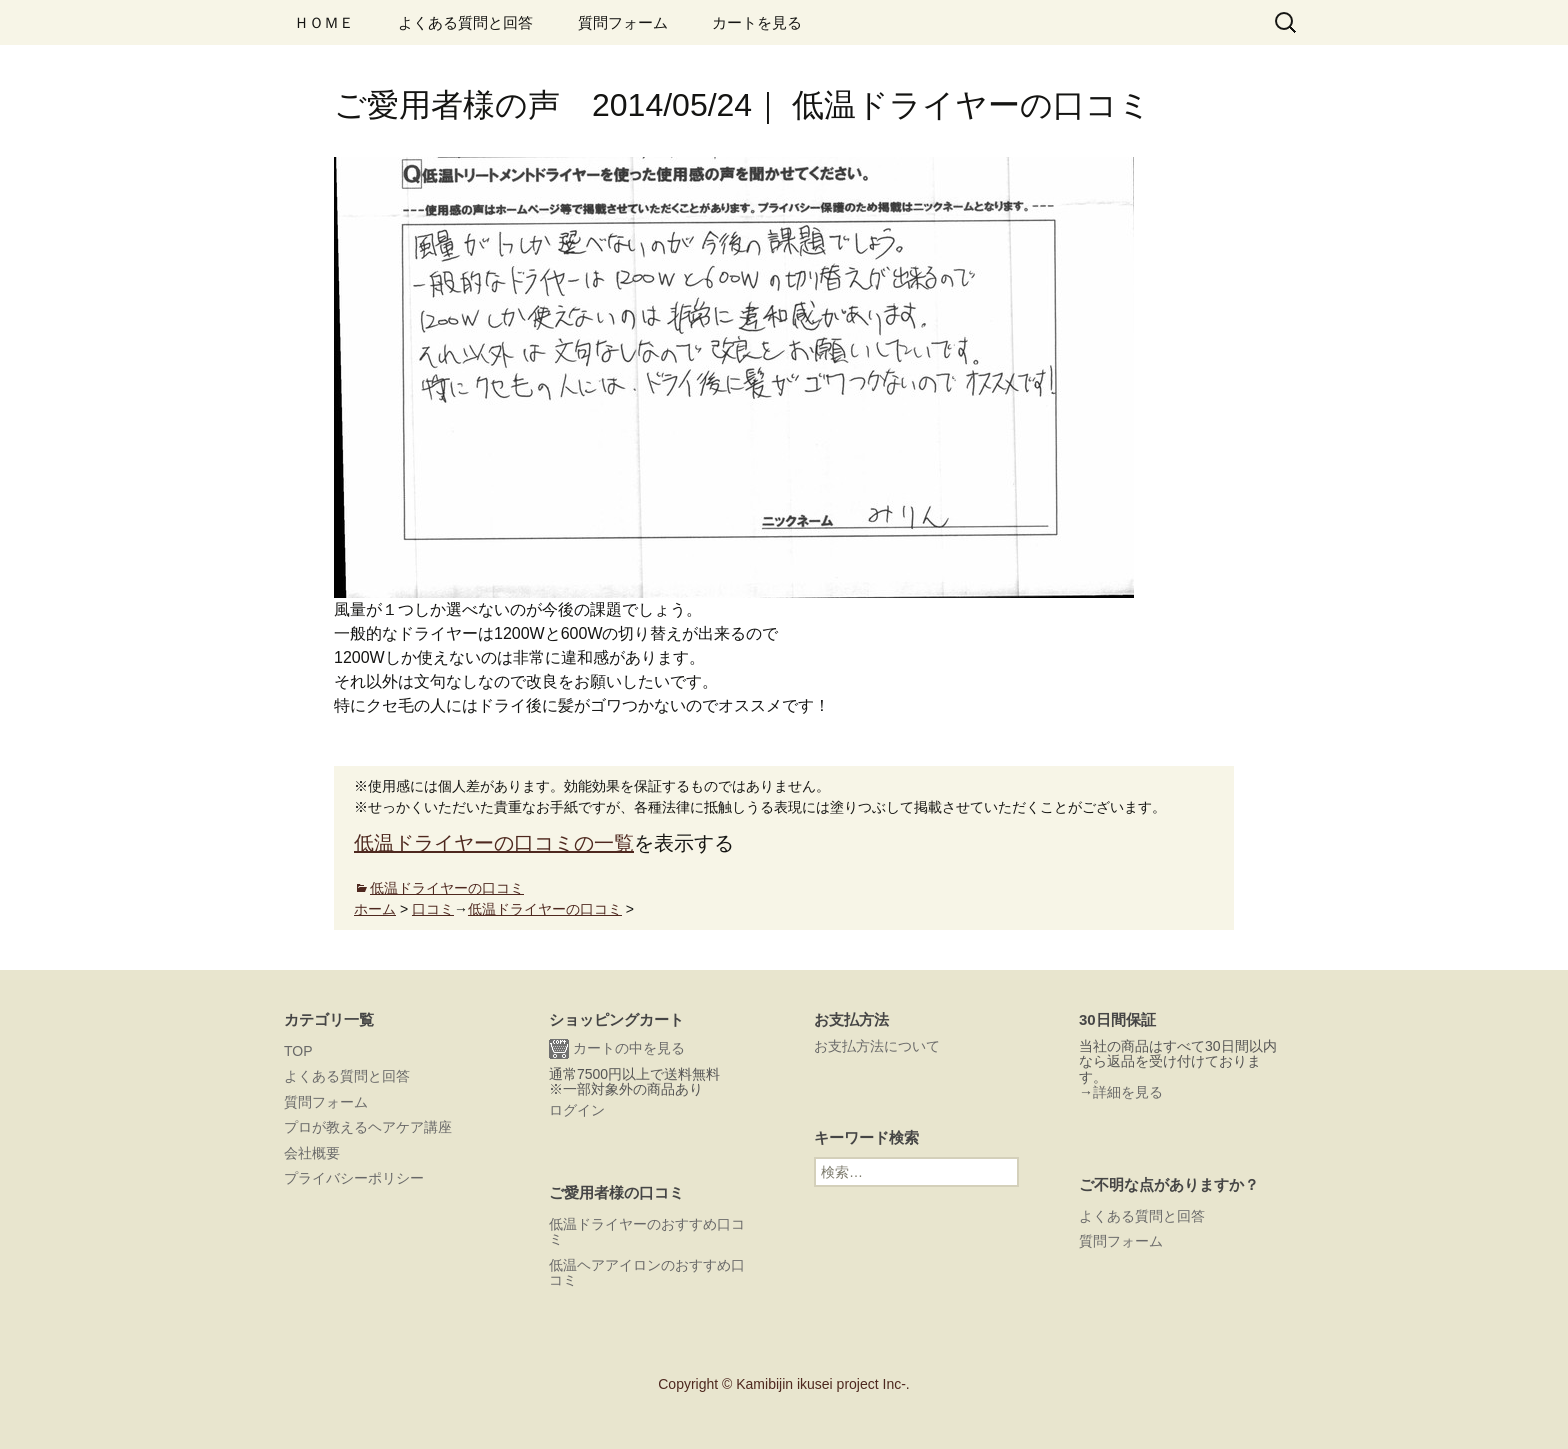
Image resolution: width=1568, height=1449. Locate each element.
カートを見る (757, 22)
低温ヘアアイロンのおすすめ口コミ (647, 1272)
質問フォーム (623, 22)
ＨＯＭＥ (324, 22)
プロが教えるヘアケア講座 (368, 1127)
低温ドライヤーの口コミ (447, 888)
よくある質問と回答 (465, 22)
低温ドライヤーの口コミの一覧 (494, 843)
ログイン (577, 1110)
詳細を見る (1128, 1092)
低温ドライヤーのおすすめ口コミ (647, 1231)
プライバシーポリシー (354, 1178)
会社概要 (312, 1153)
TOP (298, 1051)
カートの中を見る (617, 1049)
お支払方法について (877, 1046)
